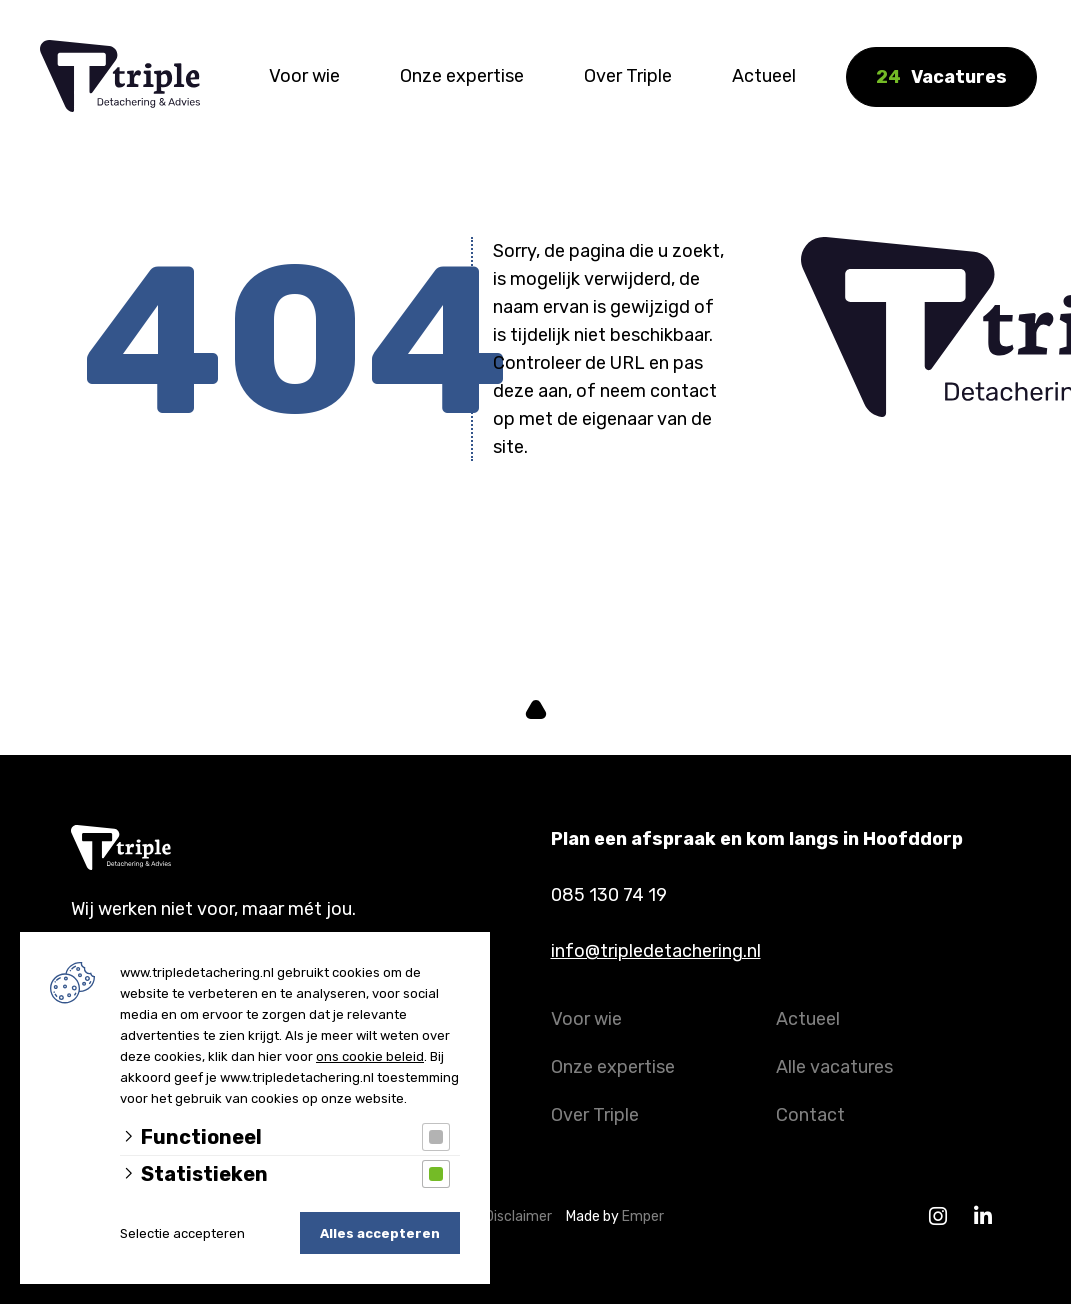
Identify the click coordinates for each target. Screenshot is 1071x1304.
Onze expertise (462, 76)
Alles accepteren (380, 1233)
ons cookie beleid (370, 1056)
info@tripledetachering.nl (656, 951)
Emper (643, 1216)
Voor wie (304, 76)
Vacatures (941, 77)
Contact (810, 1115)
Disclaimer (523, 1216)
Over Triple (628, 76)
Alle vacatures (834, 1067)
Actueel (764, 76)
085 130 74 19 (609, 895)
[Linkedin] (983, 1216)
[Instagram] (938, 1216)
